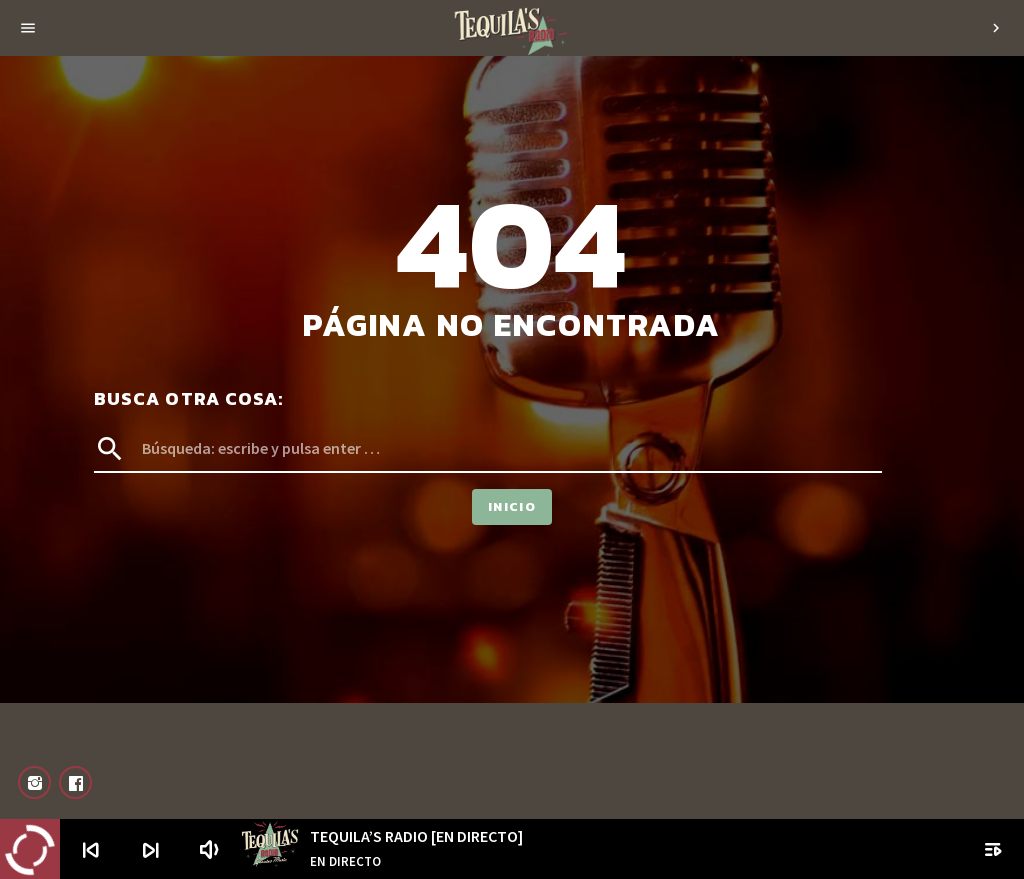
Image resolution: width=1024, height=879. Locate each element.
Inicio (512, 506)
